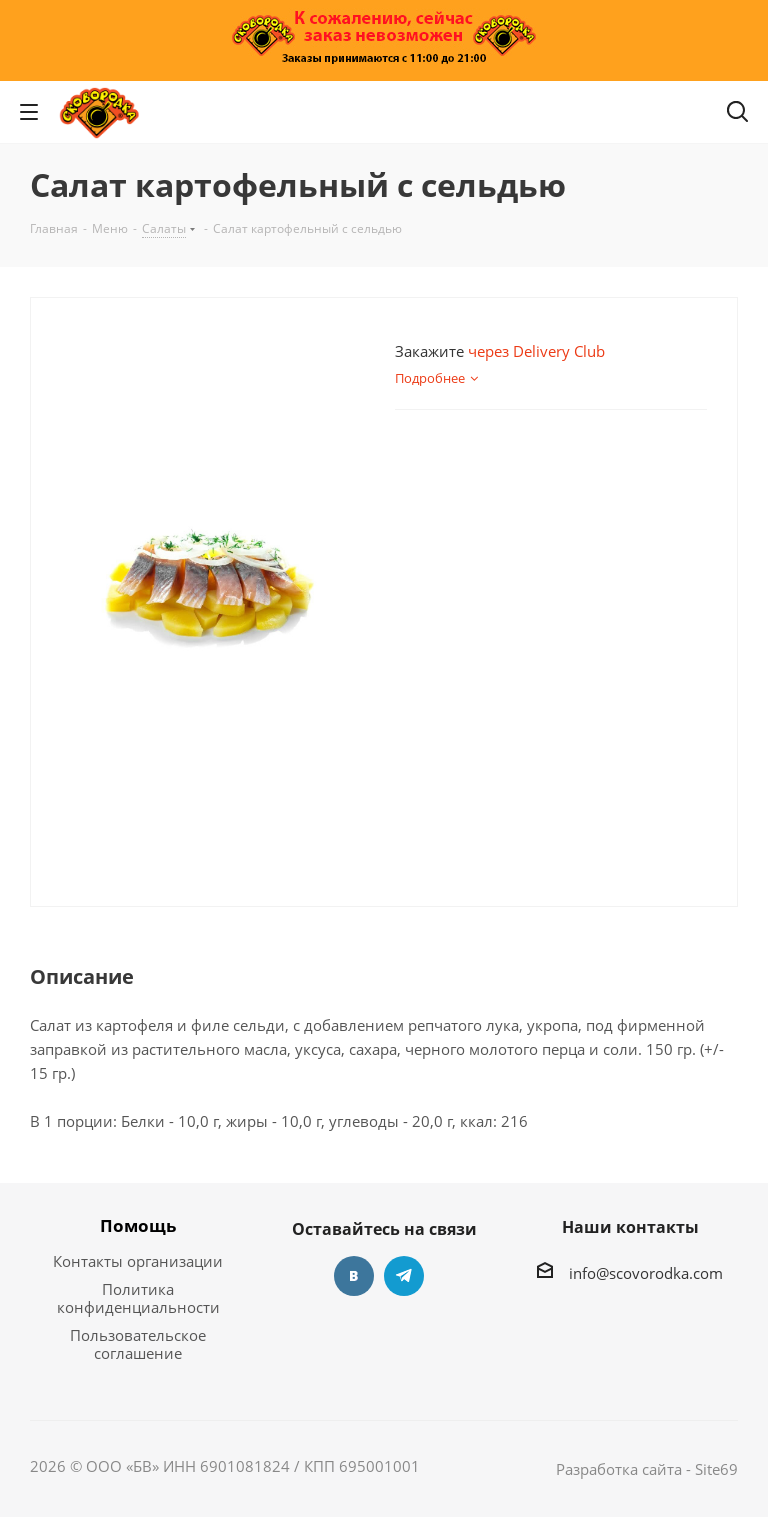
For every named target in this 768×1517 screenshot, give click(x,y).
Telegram (404, 1276)
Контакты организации (138, 1261)
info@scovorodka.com (646, 1273)
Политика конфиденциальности (138, 1298)
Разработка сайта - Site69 (647, 1469)
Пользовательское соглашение (138, 1344)
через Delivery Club (536, 351)
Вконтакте (354, 1276)
